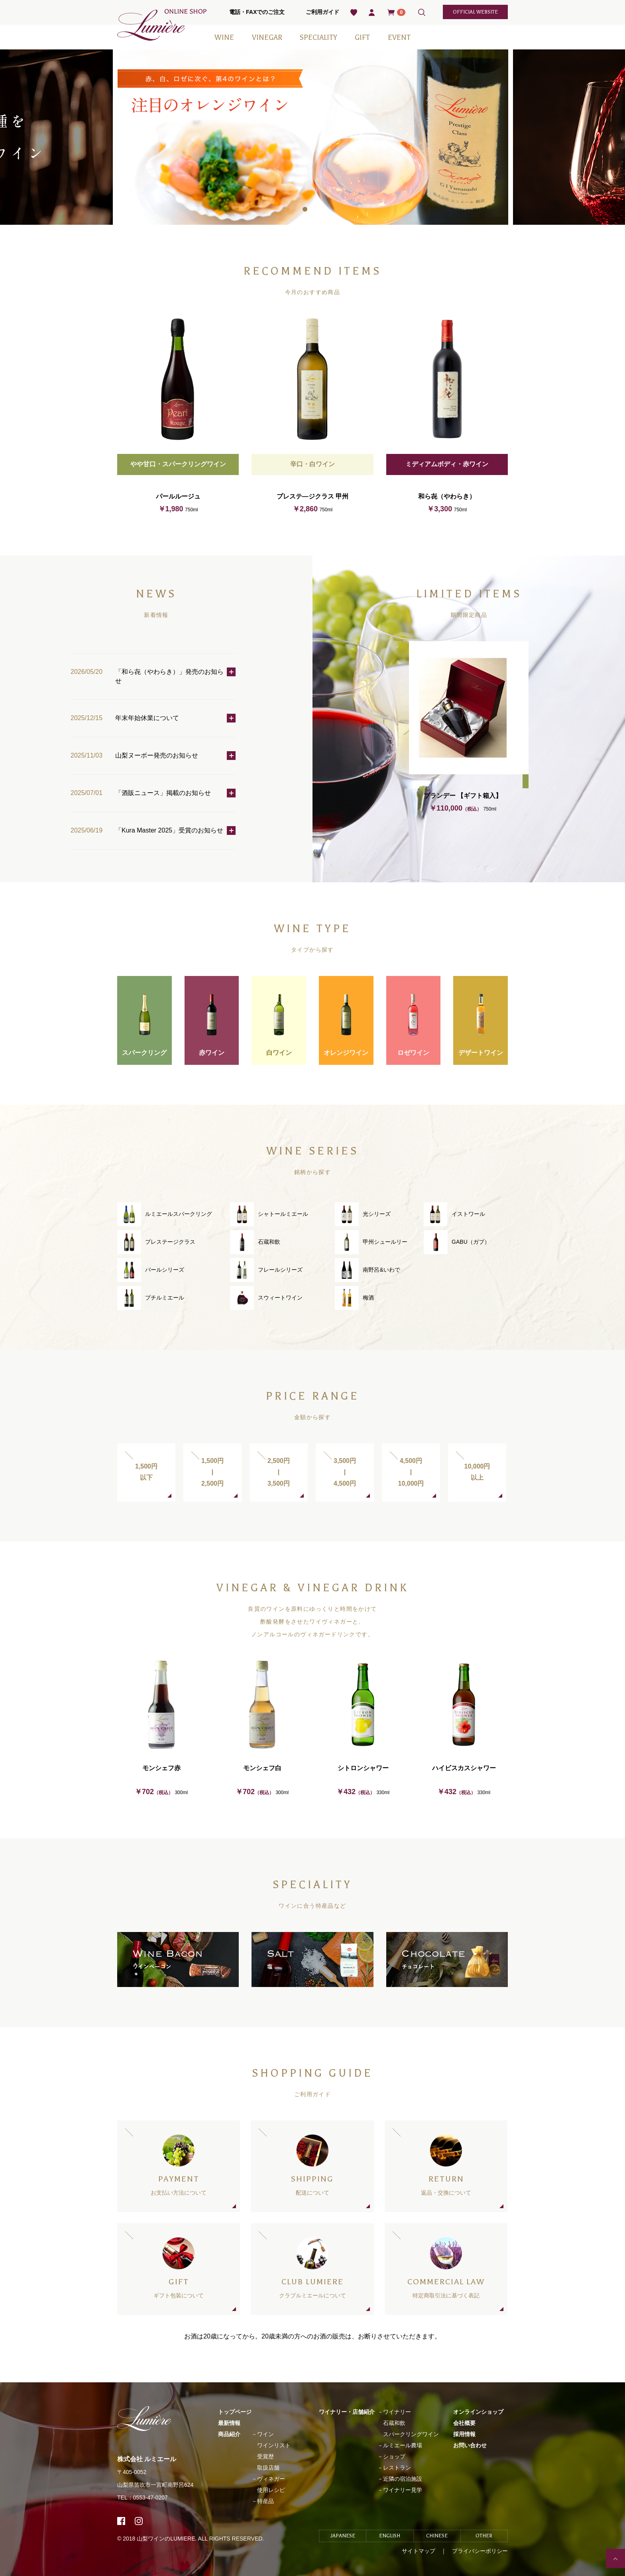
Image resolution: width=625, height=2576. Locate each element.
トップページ (235, 2412)
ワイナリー (397, 2412)
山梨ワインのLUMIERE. (167, 2538)
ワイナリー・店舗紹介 (347, 2412)
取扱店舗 (268, 2467)
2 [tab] (318, 211)
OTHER (484, 2536)
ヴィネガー (271, 2479)
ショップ (394, 2456)
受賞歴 (265, 2456)
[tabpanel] (313, 137)
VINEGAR (267, 37)
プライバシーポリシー (480, 2551)
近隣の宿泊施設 (402, 2479)
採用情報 (464, 2434)
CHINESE (437, 2536)
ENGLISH (389, 2536)
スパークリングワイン (411, 2434)
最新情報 (229, 2423)
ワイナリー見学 (402, 2490)
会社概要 (464, 2423)
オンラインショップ (478, 2412)
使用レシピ (271, 2490)
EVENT (399, 37)
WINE (224, 37)
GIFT (362, 37)
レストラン (397, 2467)
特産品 (265, 2501)
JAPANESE (342, 2536)
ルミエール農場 (402, 2445)
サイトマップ (418, 2551)
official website (475, 12)
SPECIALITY (318, 37)
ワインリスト (274, 2445)
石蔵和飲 (394, 2423)
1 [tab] (307, 211)
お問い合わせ (470, 2445)
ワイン (265, 2434)
